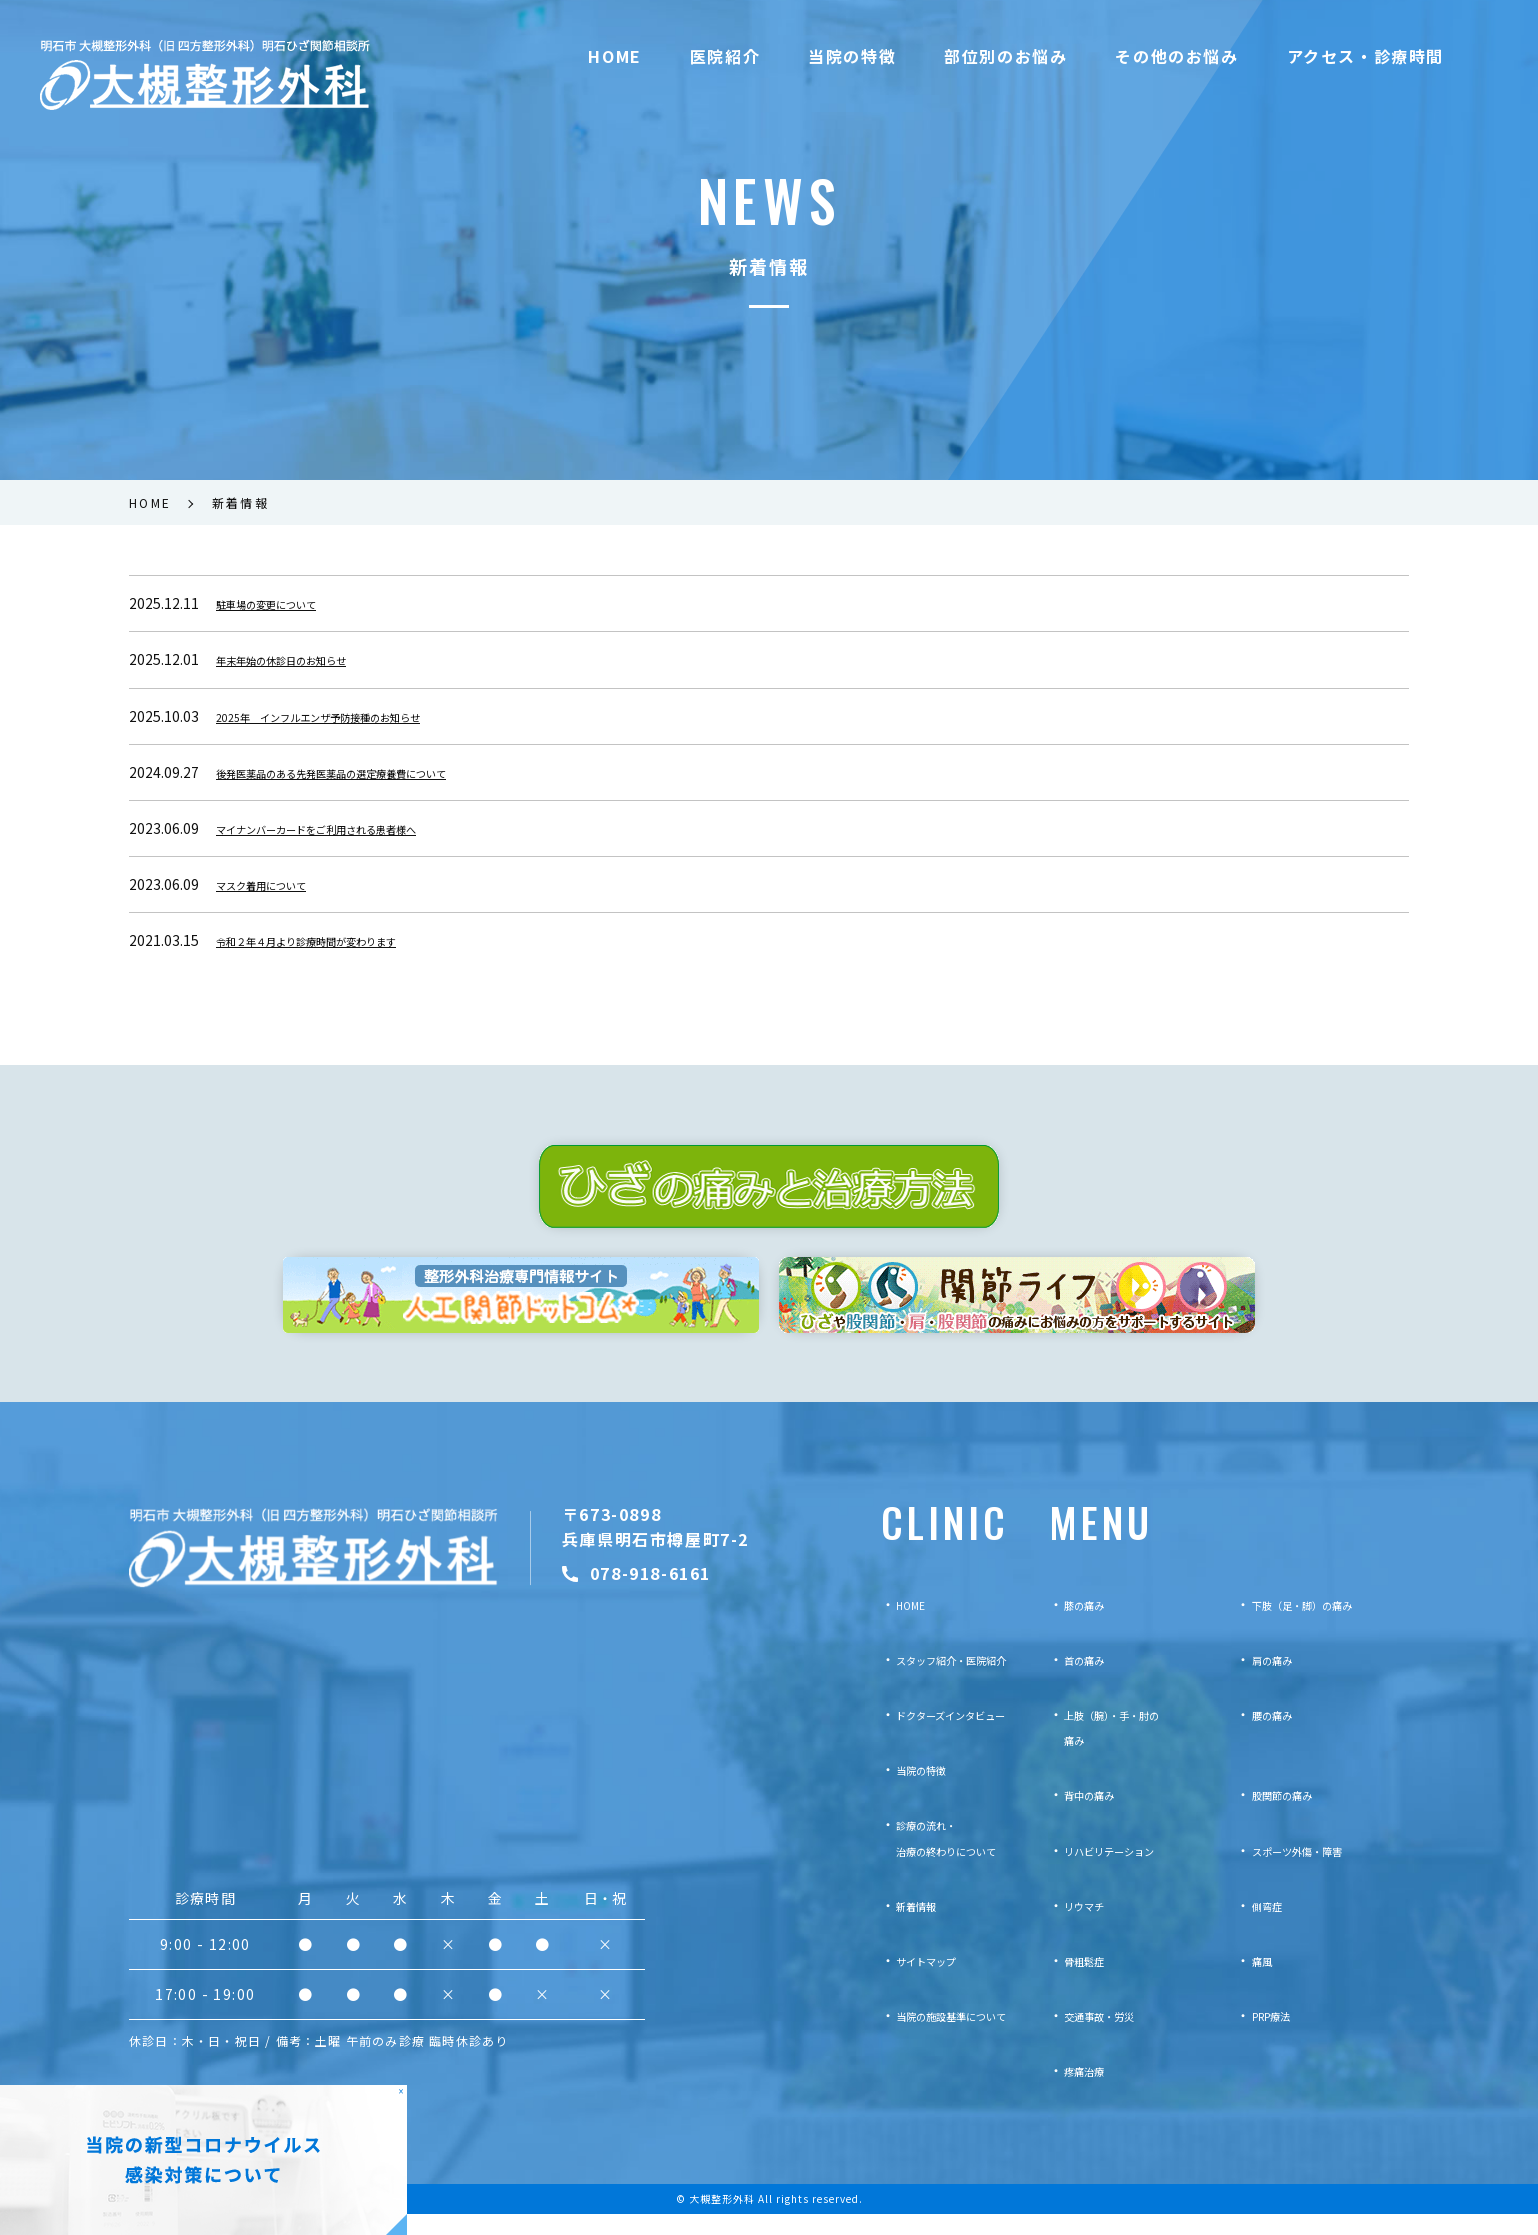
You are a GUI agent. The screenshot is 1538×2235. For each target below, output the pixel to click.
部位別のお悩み (1005, 56)
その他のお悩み (1176, 56)
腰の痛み (1280, 1736)
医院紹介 (725, 56)
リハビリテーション (1127, 1871)
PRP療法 (1280, 2037)
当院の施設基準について (932, 2037)
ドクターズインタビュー (931, 1736)
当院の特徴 (852, 56)
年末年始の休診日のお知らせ (307, 659)
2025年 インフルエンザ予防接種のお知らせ (358, 716)
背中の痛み (1099, 1816)
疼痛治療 (1092, 2092)
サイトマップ (897, 1982)
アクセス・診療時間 (1365, 56)
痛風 (1266, 1982)
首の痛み (1092, 1681)
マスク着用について (279, 884)
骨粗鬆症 (1092, 1982)
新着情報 (883, 1927)
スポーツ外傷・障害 (1315, 1871)
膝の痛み (1092, 1626)
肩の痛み (1280, 1681)
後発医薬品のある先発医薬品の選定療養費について (377, 772)
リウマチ (1092, 1927)
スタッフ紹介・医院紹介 (932, 1681)
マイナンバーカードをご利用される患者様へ (356, 828)
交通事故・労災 (1113, 2037)
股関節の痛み (1294, 1816)
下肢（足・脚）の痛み (1322, 1626)
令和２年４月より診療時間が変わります (342, 940)
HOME (614, 56)
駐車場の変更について (286, 603)
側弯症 (1273, 1927)
